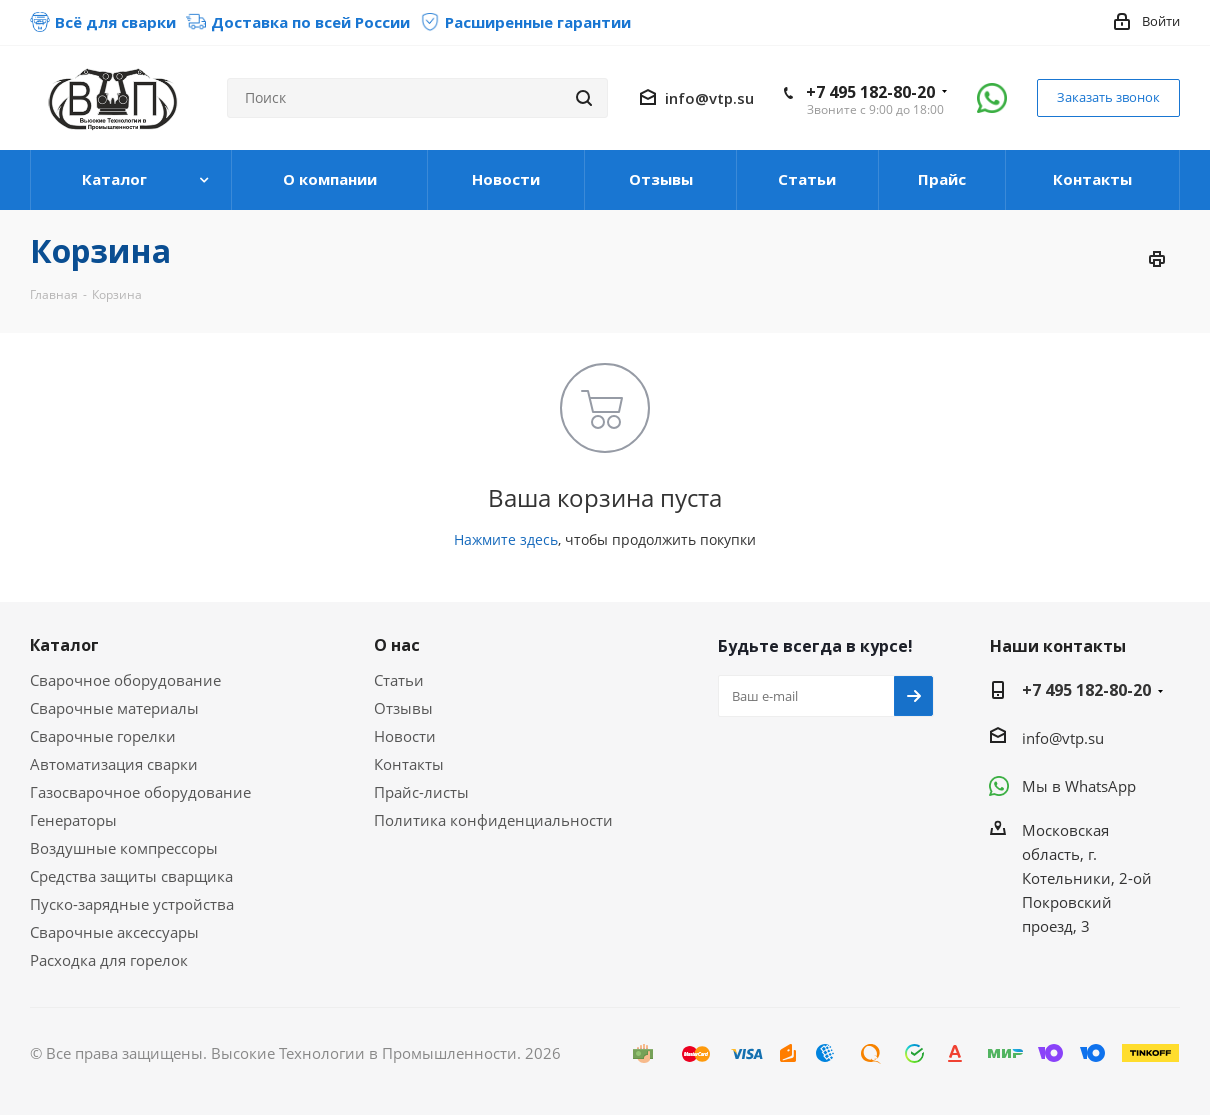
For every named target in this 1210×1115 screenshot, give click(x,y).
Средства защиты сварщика (131, 876)
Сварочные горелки (103, 736)
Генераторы (73, 820)
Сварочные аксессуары (114, 932)
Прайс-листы (421, 792)
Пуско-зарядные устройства (132, 904)
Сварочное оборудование (125, 680)
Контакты (409, 764)
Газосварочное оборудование (140, 792)
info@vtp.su (709, 98)
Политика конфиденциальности (493, 820)
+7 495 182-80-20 (870, 92)
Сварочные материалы (114, 708)
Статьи (399, 680)
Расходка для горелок (109, 960)
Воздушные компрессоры (124, 848)
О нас (397, 645)
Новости (405, 736)
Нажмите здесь (506, 539)
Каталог (64, 645)
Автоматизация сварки (114, 764)
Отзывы (403, 708)
